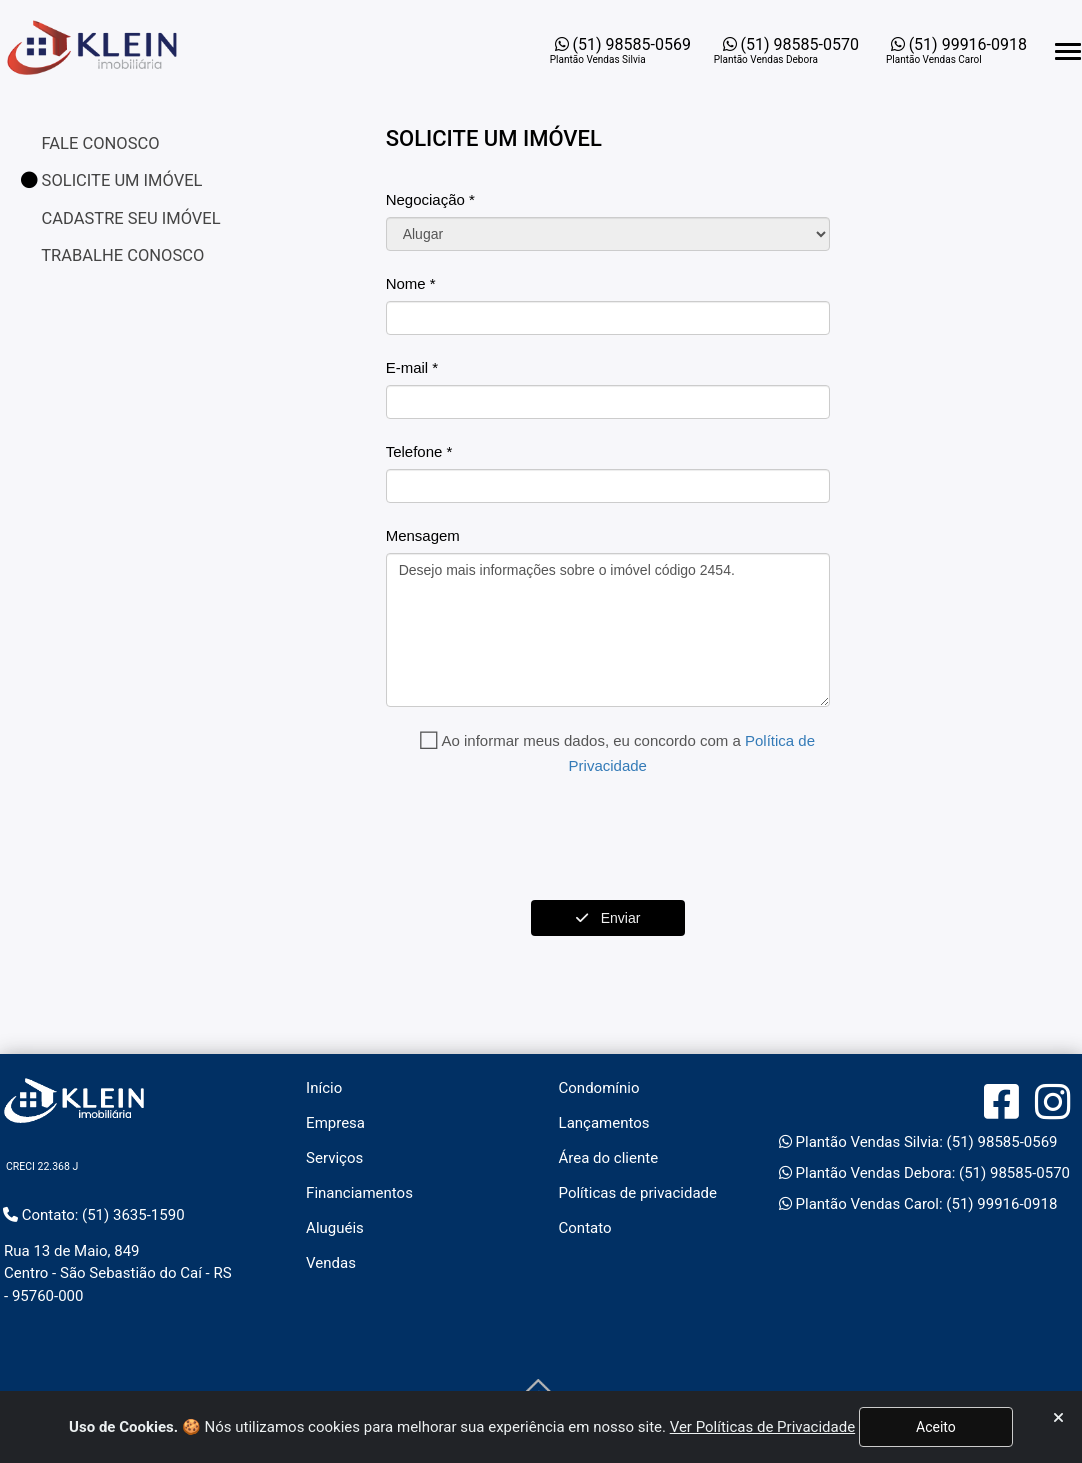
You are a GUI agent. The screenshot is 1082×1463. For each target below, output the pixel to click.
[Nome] (608, 318)
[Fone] (608, 486)
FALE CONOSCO (99, 143)
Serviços (334, 1158)
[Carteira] (608, 234)
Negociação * (430, 199)
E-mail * (412, 367)
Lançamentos (604, 1123)
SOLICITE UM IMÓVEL (111, 180)
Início (324, 1088)
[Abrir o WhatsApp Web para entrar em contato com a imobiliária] (623, 50)
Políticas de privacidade (638, 1193)
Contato (585, 1228)
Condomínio (599, 1088)
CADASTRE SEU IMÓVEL (129, 218)
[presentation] (538, 839)
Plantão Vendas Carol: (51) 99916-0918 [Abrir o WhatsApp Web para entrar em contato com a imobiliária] (918, 1204)
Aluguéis (335, 1228)
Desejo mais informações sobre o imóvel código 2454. (608, 630)
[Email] (608, 402)
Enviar (607, 918)
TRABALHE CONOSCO (121, 255)
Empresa (335, 1123)
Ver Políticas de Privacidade (762, 1427)
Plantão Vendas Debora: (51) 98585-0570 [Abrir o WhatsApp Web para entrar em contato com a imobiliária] (924, 1173)
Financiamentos (359, 1193)
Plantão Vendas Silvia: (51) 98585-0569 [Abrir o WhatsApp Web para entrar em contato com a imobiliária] (918, 1142)
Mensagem (423, 535)
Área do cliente (609, 1158)
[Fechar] (1058, 1418)
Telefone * (419, 451)
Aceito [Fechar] (936, 1427)
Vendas (331, 1263)
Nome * (411, 283)
